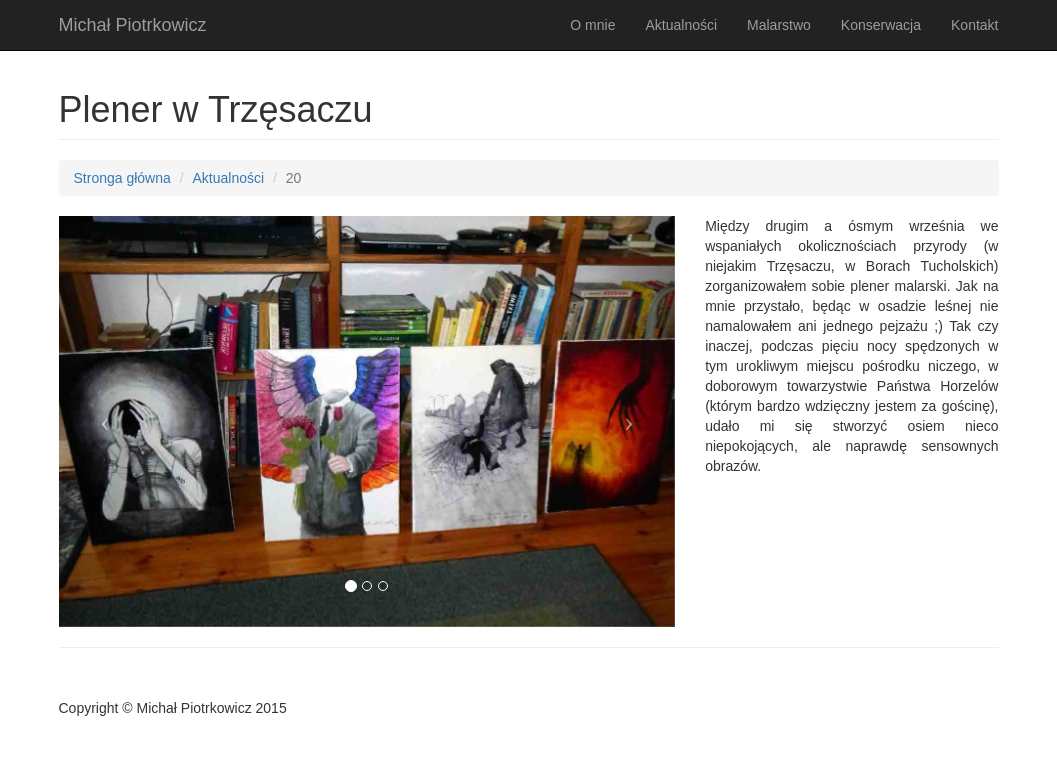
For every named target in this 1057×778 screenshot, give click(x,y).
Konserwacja (881, 25)
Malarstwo (779, 25)
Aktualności (681, 25)
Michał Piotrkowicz (133, 25)
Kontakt (974, 25)
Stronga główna (122, 178)
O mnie (592, 25)
